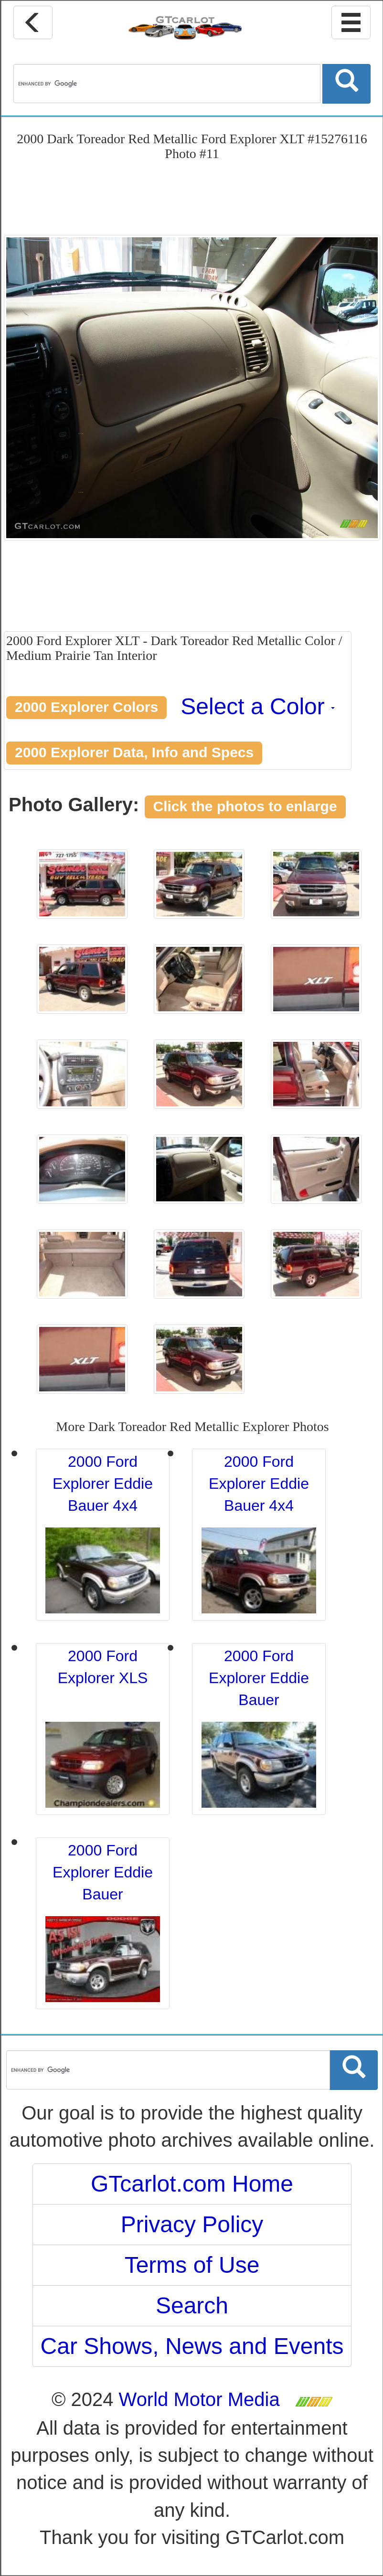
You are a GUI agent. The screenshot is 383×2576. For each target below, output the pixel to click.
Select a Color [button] (258, 706)
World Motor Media (199, 2399)
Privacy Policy (192, 2224)
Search (192, 2305)
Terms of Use (192, 2265)
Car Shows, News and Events (192, 2346)
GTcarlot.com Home (192, 2183)
